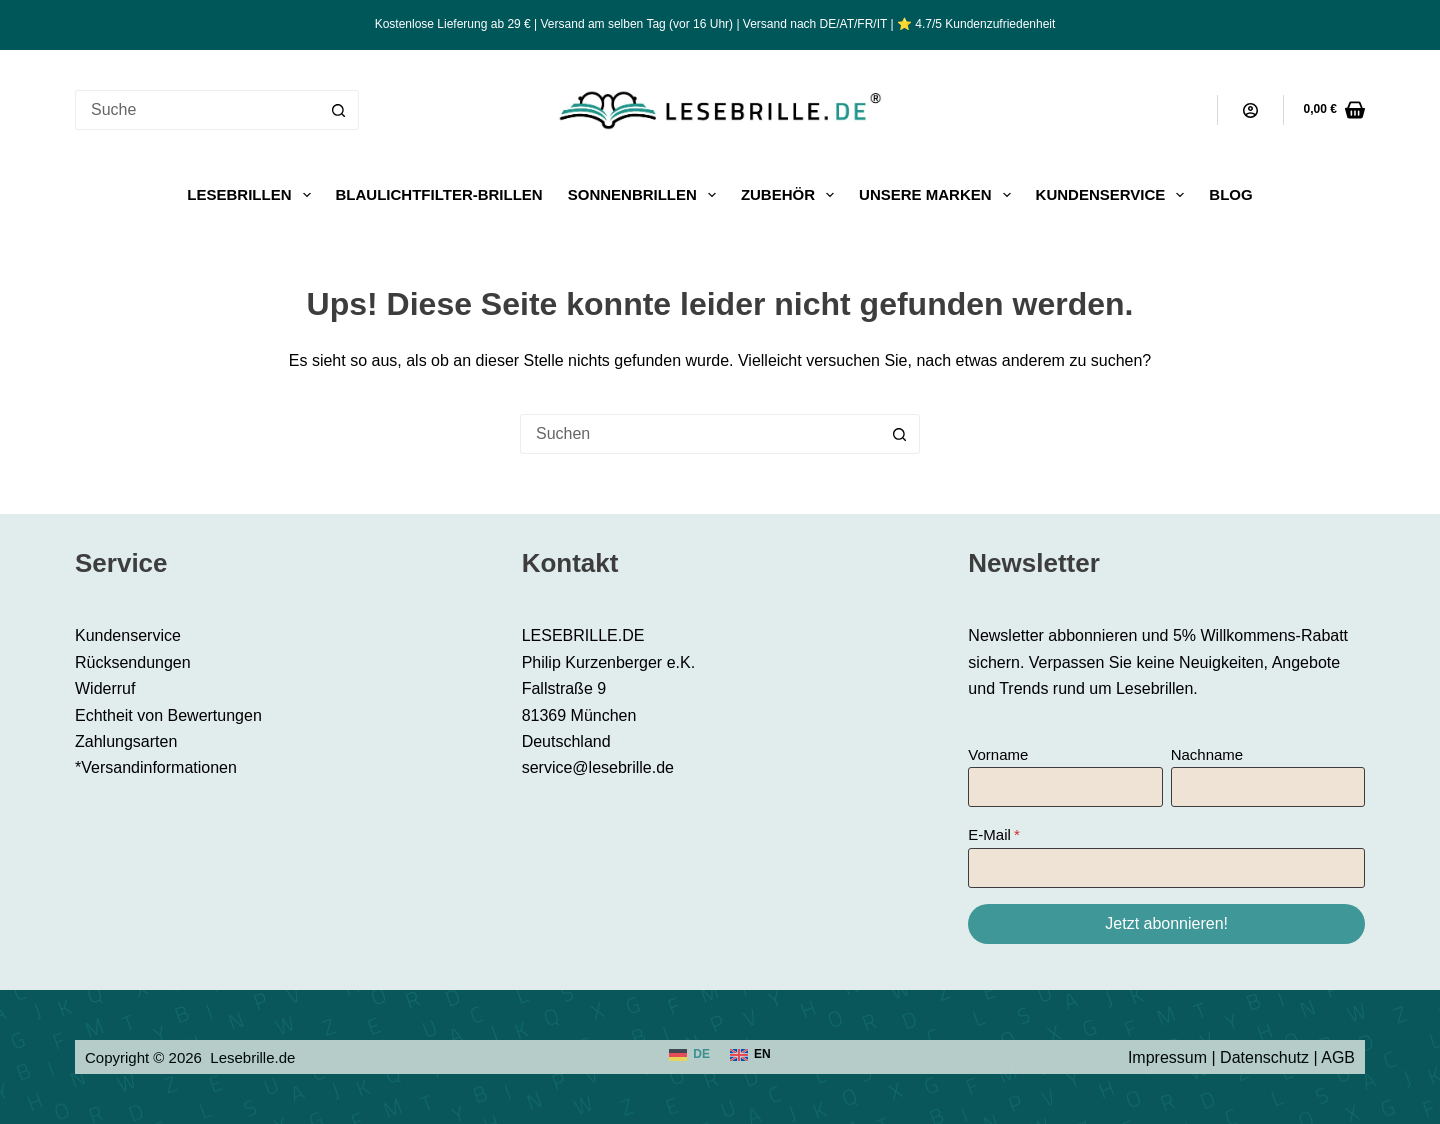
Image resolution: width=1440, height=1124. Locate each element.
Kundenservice (1114, 195)
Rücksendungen (133, 662)
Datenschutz (1264, 1057)
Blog (1230, 194)
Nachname (1207, 754)
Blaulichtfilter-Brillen (439, 194)
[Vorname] (1065, 787)
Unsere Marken (939, 195)
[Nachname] (1268, 787)
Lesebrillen (252, 195)
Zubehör (791, 195)
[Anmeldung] (1250, 110)
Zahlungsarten (126, 741)
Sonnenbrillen (646, 195)
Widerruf (105, 688)
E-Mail (989, 834)
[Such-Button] (339, 110)
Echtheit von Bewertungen (168, 715)
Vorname (998, 754)
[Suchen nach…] (197, 110)
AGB (1338, 1057)
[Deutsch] (689, 1055)
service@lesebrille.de (598, 767)
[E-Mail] (1166, 868)
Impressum (1167, 1057)
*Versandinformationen (156, 767)
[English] (750, 1055)
